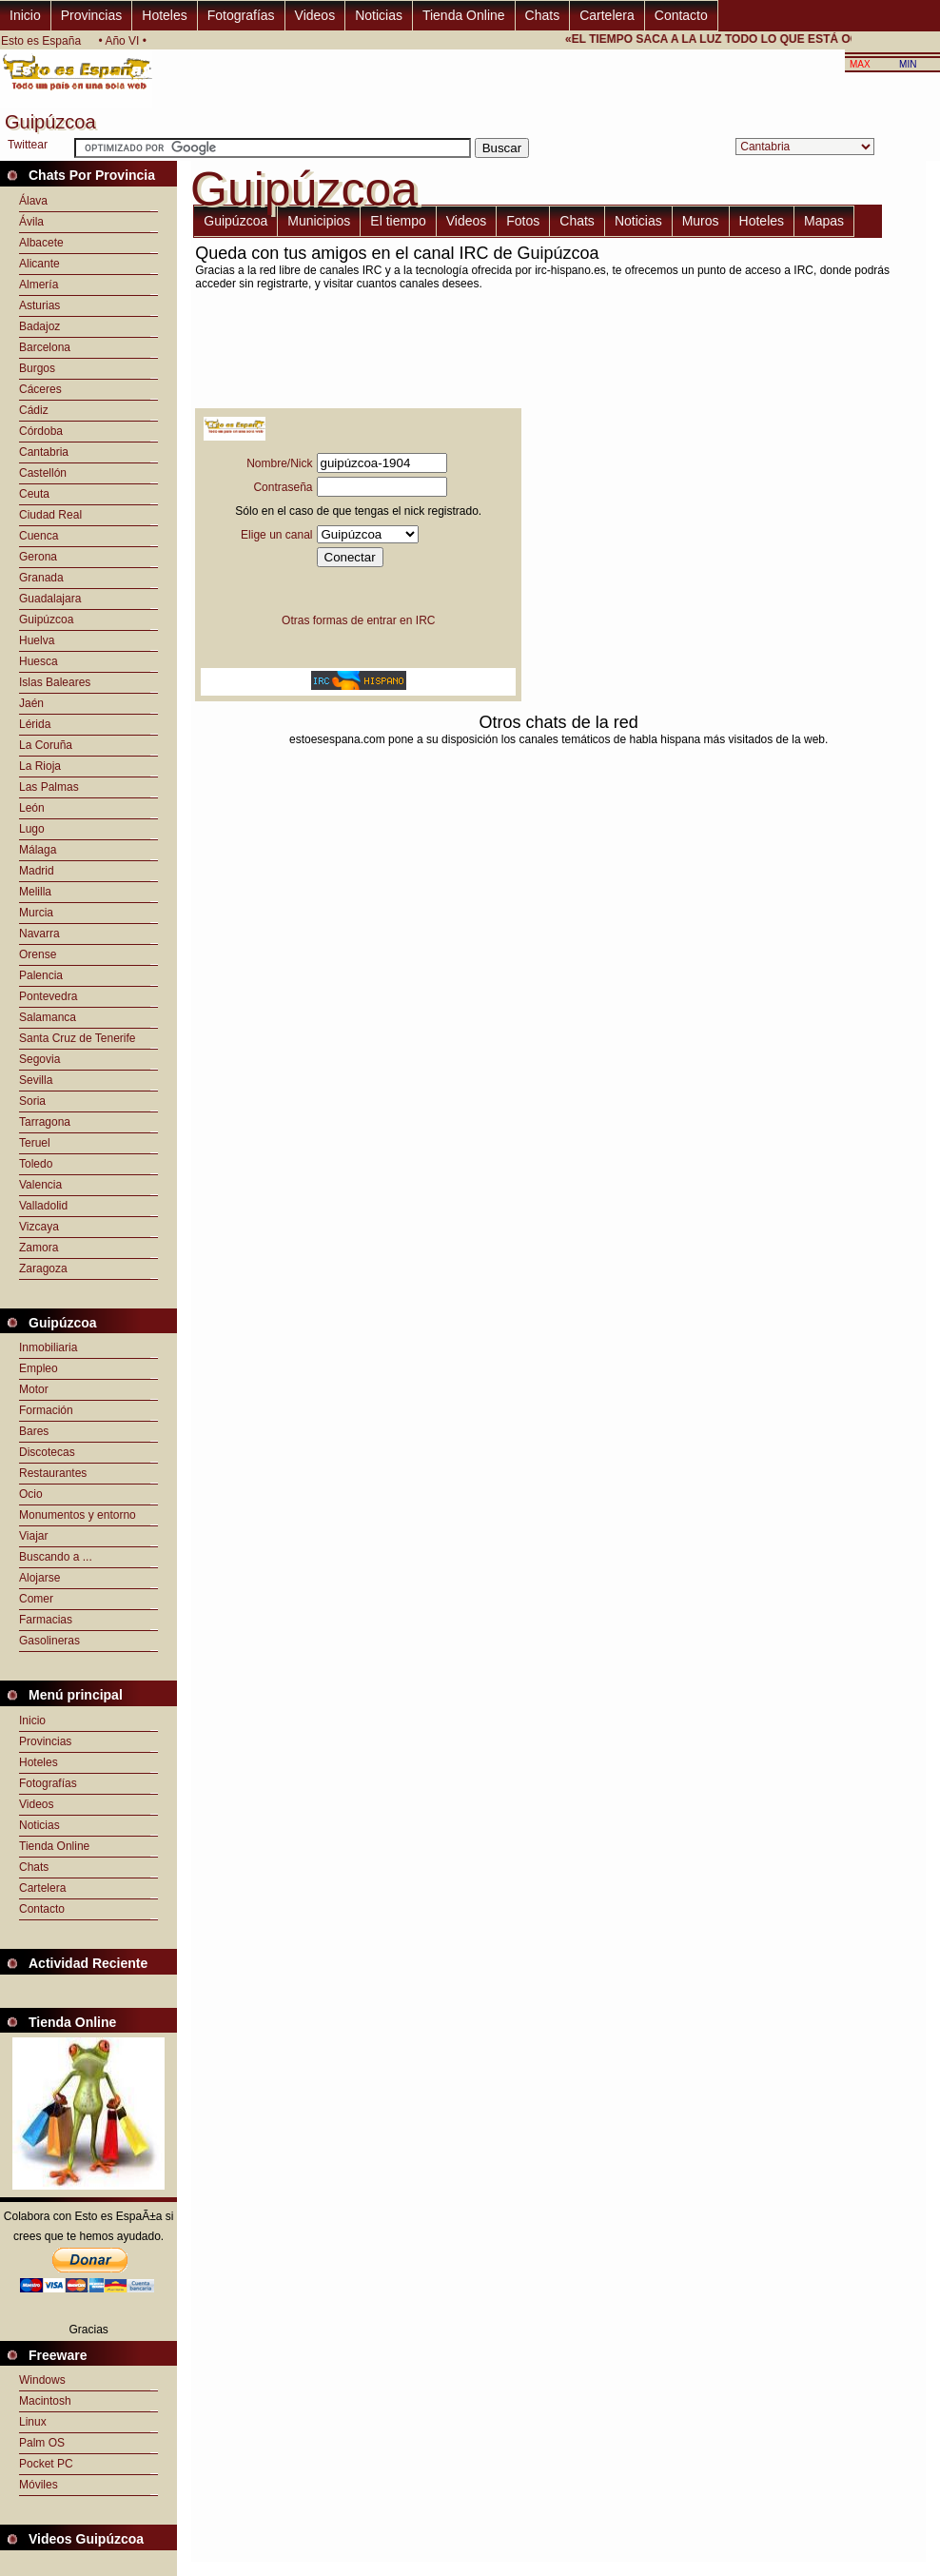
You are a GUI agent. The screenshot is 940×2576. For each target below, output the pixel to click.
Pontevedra (48, 996)
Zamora (38, 1247)
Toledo (35, 1163)
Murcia (36, 912)
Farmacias (45, 1619)
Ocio (31, 1494)
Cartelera (607, 15)
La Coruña (45, 745)
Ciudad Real (50, 514)
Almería (38, 284)
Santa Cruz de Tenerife (77, 1038)
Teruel (34, 1143)
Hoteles (164, 15)
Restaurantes (53, 1473)
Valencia (40, 1184)
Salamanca (47, 1017)
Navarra (39, 933)
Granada (41, 577)
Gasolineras (49, 1640)
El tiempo (397, 220)
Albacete (41, 242)
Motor (34, 1389)
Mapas (824, 220)
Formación (46, 1410)
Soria (32, 1101)
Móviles (38, 2484)
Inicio (25, 15)
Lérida (34, 724)
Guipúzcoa (46, 619)
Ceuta (34, 494)
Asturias (39, 305)
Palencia (41, 975)
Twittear (28, 144)
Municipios (318, 220)
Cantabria (44, 452)
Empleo (38, 1368)
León (32, 808)
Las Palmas (49, 787)
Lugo (32, 829)
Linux (33, 2422)
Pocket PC (46, 2463)
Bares (34, 1431)
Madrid (36, 870)
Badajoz (39, 326)
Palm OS (42, 2442)
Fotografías (241, 15)
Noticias (378, 15)
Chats (542, 15)
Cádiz (34, 410)
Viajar (33, 1536)
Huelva (36, 640)
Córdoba (41, 431)
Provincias (92, 15)
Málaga (37, 849)
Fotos (522, 220)
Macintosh (45, 2401)
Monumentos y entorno (77, 1515)
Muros (700, 220)
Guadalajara (50, 598)
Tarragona (44, 1122)
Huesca (38, 661)
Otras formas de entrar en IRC (358, 620)
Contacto (681, 15)
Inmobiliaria (48, 1347)
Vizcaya (39, 1226)
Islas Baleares (54, 682)
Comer (36, 1598)
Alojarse (39, 1577)
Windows (42, 2380)
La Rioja (40, 766)
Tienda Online (463, 15)
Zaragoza (43, 1268)
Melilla (35, 891)
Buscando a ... (55, 1556)
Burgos (37, 368)
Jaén (31, 703)
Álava (33, 200)
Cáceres (40, 389)
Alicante (39, 263)
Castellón (43, 473)
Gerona (38, 556)
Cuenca (38, 535)
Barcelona (44, 347)
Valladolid (43, 1205)
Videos (315, 15)
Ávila (31, 221)
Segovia (39, 1059)
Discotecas (47, 1452)
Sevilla (35, 1080)
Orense (37, 954)
